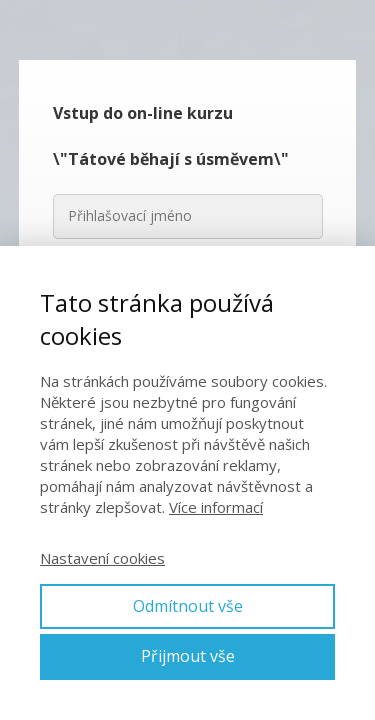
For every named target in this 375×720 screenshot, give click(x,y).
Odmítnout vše (188, 606)
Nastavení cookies (102, 558)
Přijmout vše (188, 656)
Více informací (216, 507)
